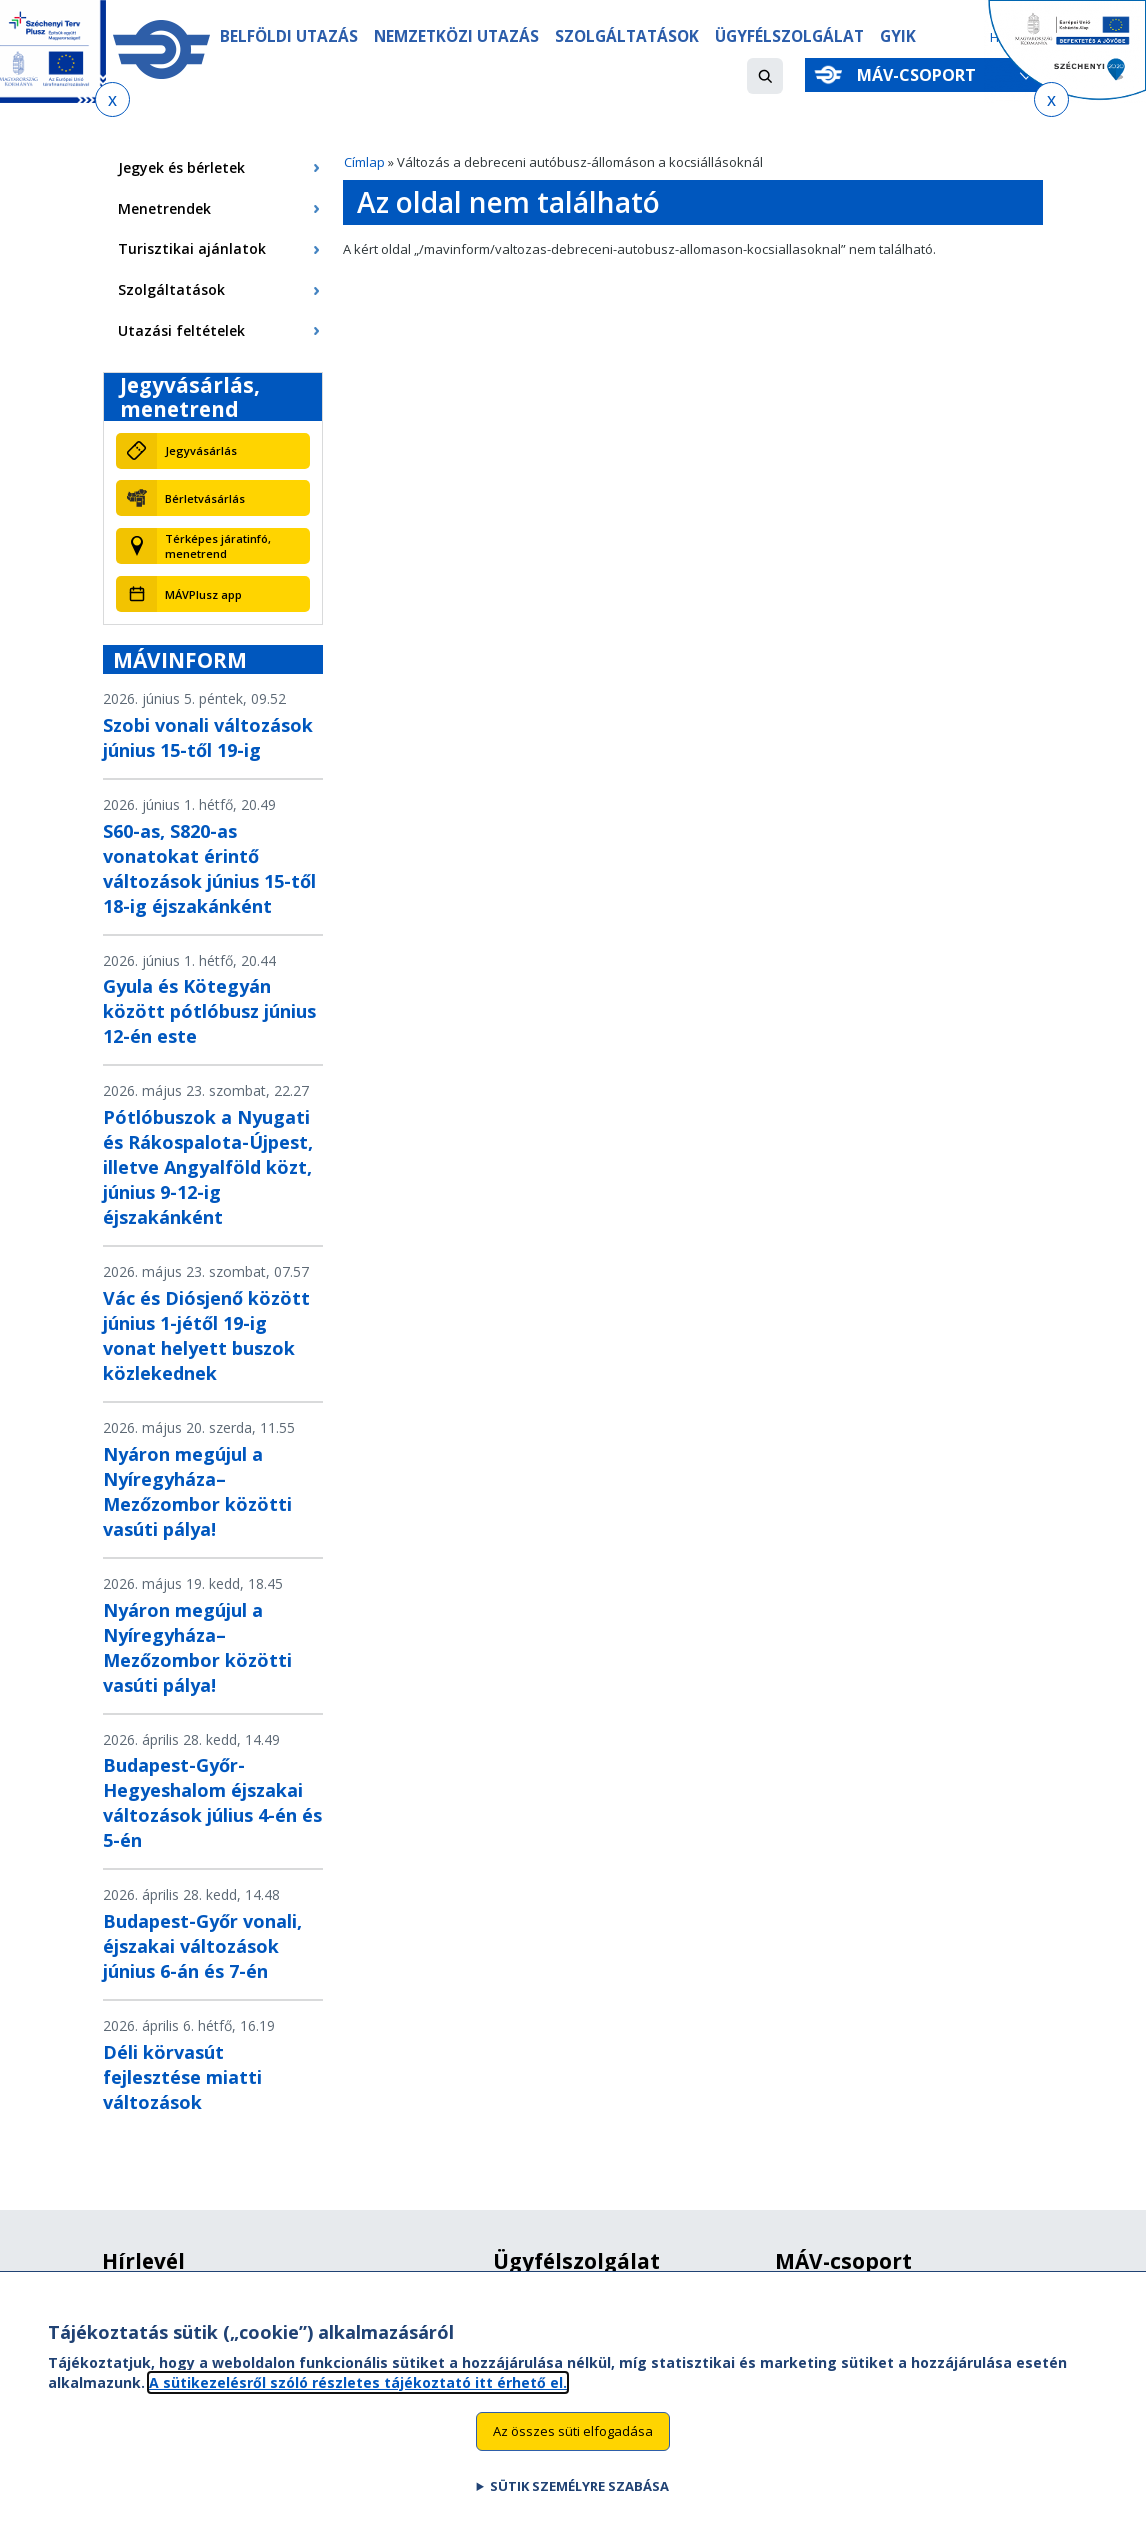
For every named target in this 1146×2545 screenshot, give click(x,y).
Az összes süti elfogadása (573, 2447)
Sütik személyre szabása (579, 2502)
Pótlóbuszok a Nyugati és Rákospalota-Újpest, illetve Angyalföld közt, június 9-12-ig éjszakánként (208, 1167)
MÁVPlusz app (203, 594)
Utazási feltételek (181, 330)
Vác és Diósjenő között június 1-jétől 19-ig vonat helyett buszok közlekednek (206, 1335)
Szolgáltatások (627, 37)
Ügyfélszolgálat (789, 37)
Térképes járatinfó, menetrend (218, 546)
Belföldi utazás (289, 37)
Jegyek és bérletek (181, 167)
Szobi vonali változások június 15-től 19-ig (208, 737)
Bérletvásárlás (205, 498)
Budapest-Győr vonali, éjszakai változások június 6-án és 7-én (202, 1946)
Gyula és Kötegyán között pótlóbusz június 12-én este (209, 1011)
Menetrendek (164, 208)
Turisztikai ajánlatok (192, 248)
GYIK (898, 37)
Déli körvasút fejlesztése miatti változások (182, 2077)
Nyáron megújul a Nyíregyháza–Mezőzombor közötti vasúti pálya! (197, 1491)
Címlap (364, 162)
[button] (765, 76)
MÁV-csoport (920, 75)
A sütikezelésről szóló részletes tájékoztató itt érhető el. (358, 2398)
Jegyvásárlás (201, 450)
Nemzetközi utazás (456, 37)
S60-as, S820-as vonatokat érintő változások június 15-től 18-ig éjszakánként (209, 868)
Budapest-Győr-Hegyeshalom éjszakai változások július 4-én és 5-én (212, 1802)
